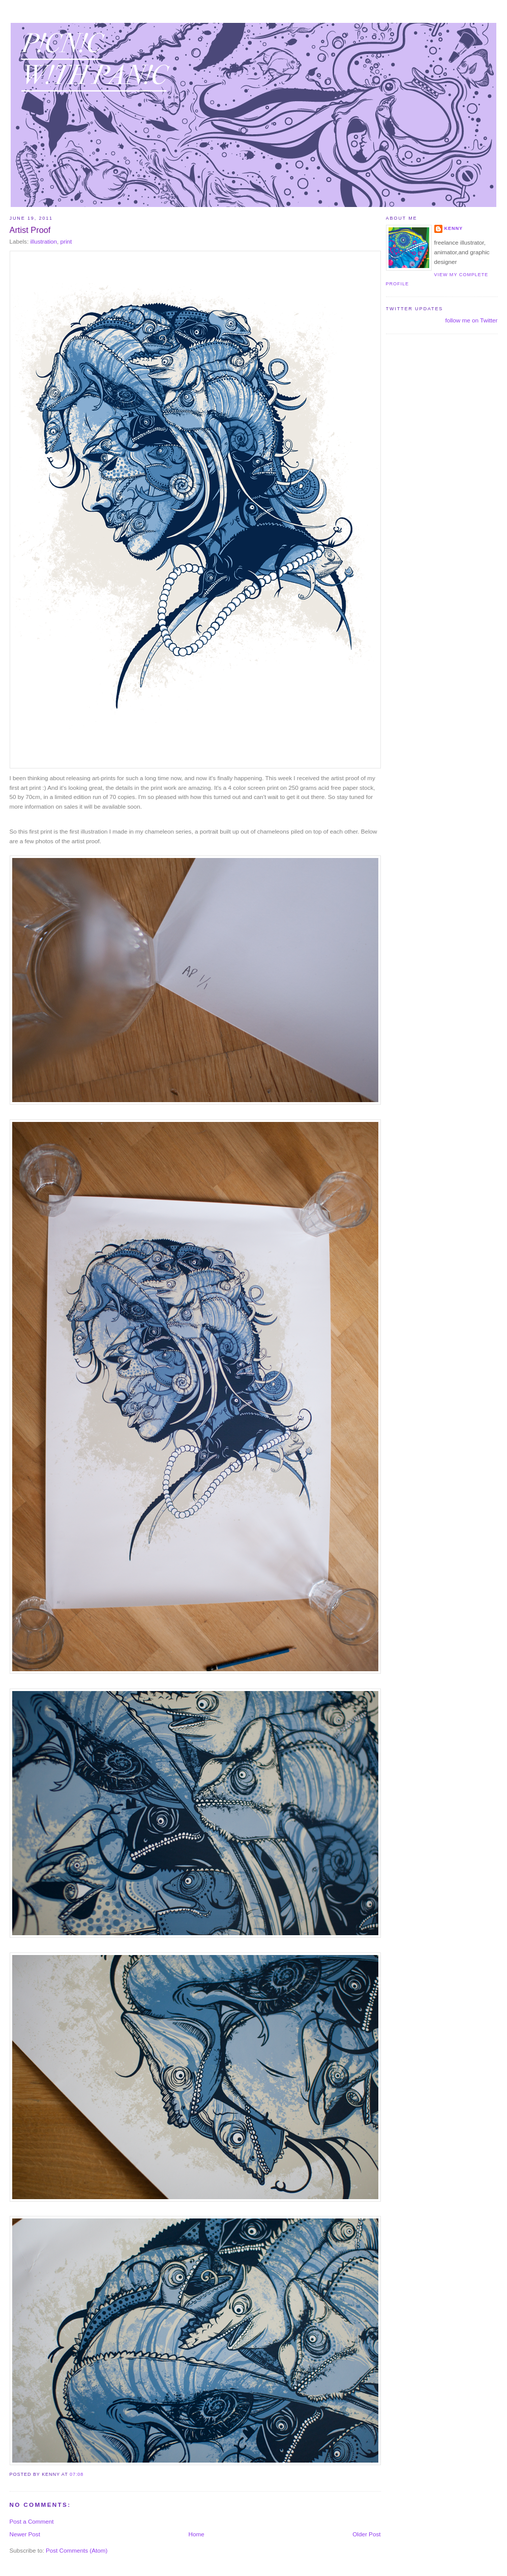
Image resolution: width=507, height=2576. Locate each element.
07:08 (76, 2474)
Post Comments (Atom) (76, 2550)
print (66, 241)
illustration (43, 241)
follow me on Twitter (471, 320)
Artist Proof (30, 229)
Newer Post (25, 2534)
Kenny (453, 228)
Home (196, 2534)
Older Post (366, 2534)
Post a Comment (32, 2521)
